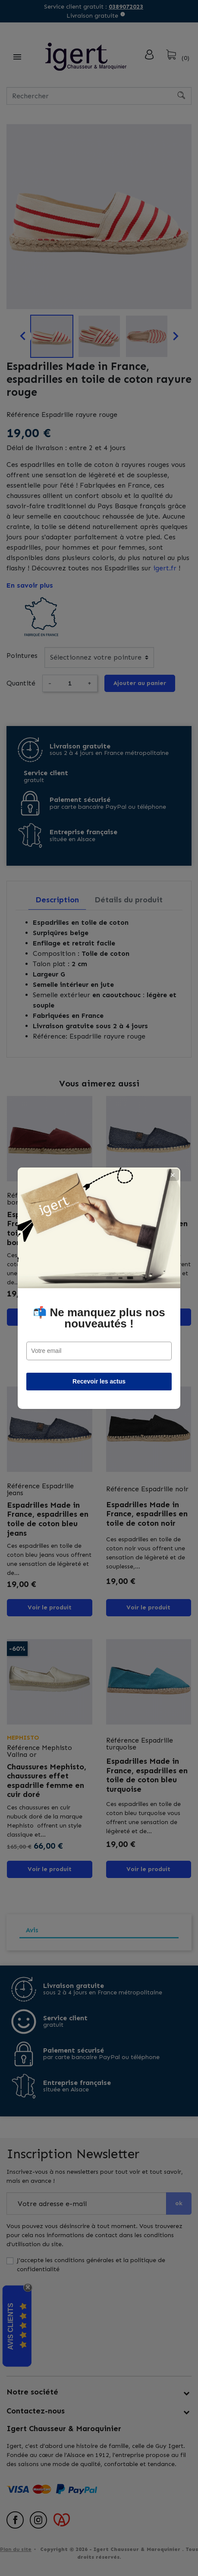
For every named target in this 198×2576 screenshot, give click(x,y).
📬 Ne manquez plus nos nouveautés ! (99, 1318)
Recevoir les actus (99, 1381)
